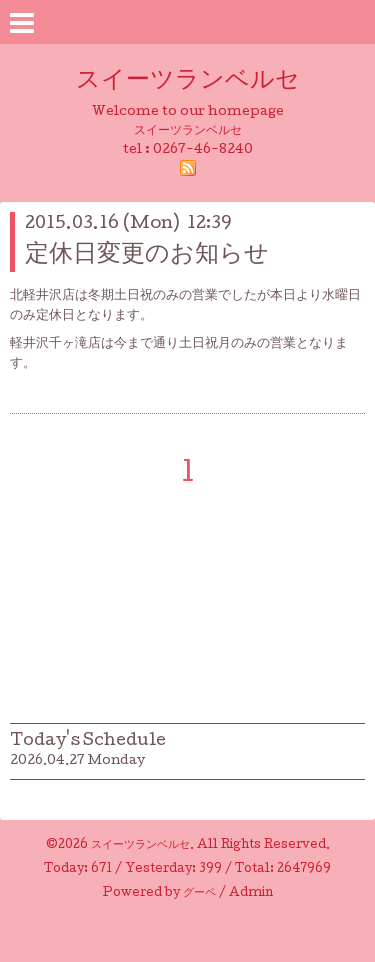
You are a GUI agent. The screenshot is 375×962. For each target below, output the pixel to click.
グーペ (199, 894)
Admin (251, 894)
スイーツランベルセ (200, 81)
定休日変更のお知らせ (147, 255)
